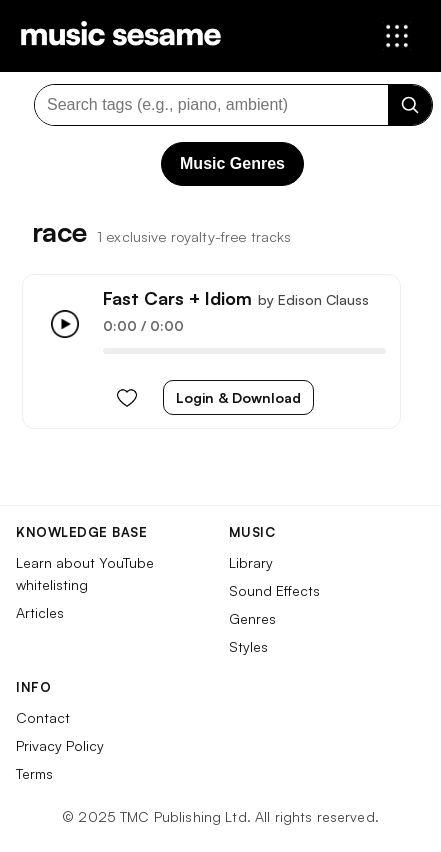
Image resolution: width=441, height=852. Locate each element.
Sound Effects (274, 590)
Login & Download (238, 397)
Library (251, 562)
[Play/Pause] (65, 324)
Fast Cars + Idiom (177, 298)
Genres (252, 618)
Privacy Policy (60, 745)
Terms (34, 773)
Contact (43, 717)
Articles (40, 612)
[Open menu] (397, 36)
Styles (248, 646)
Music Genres (232, 163)
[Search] (410, 105)
